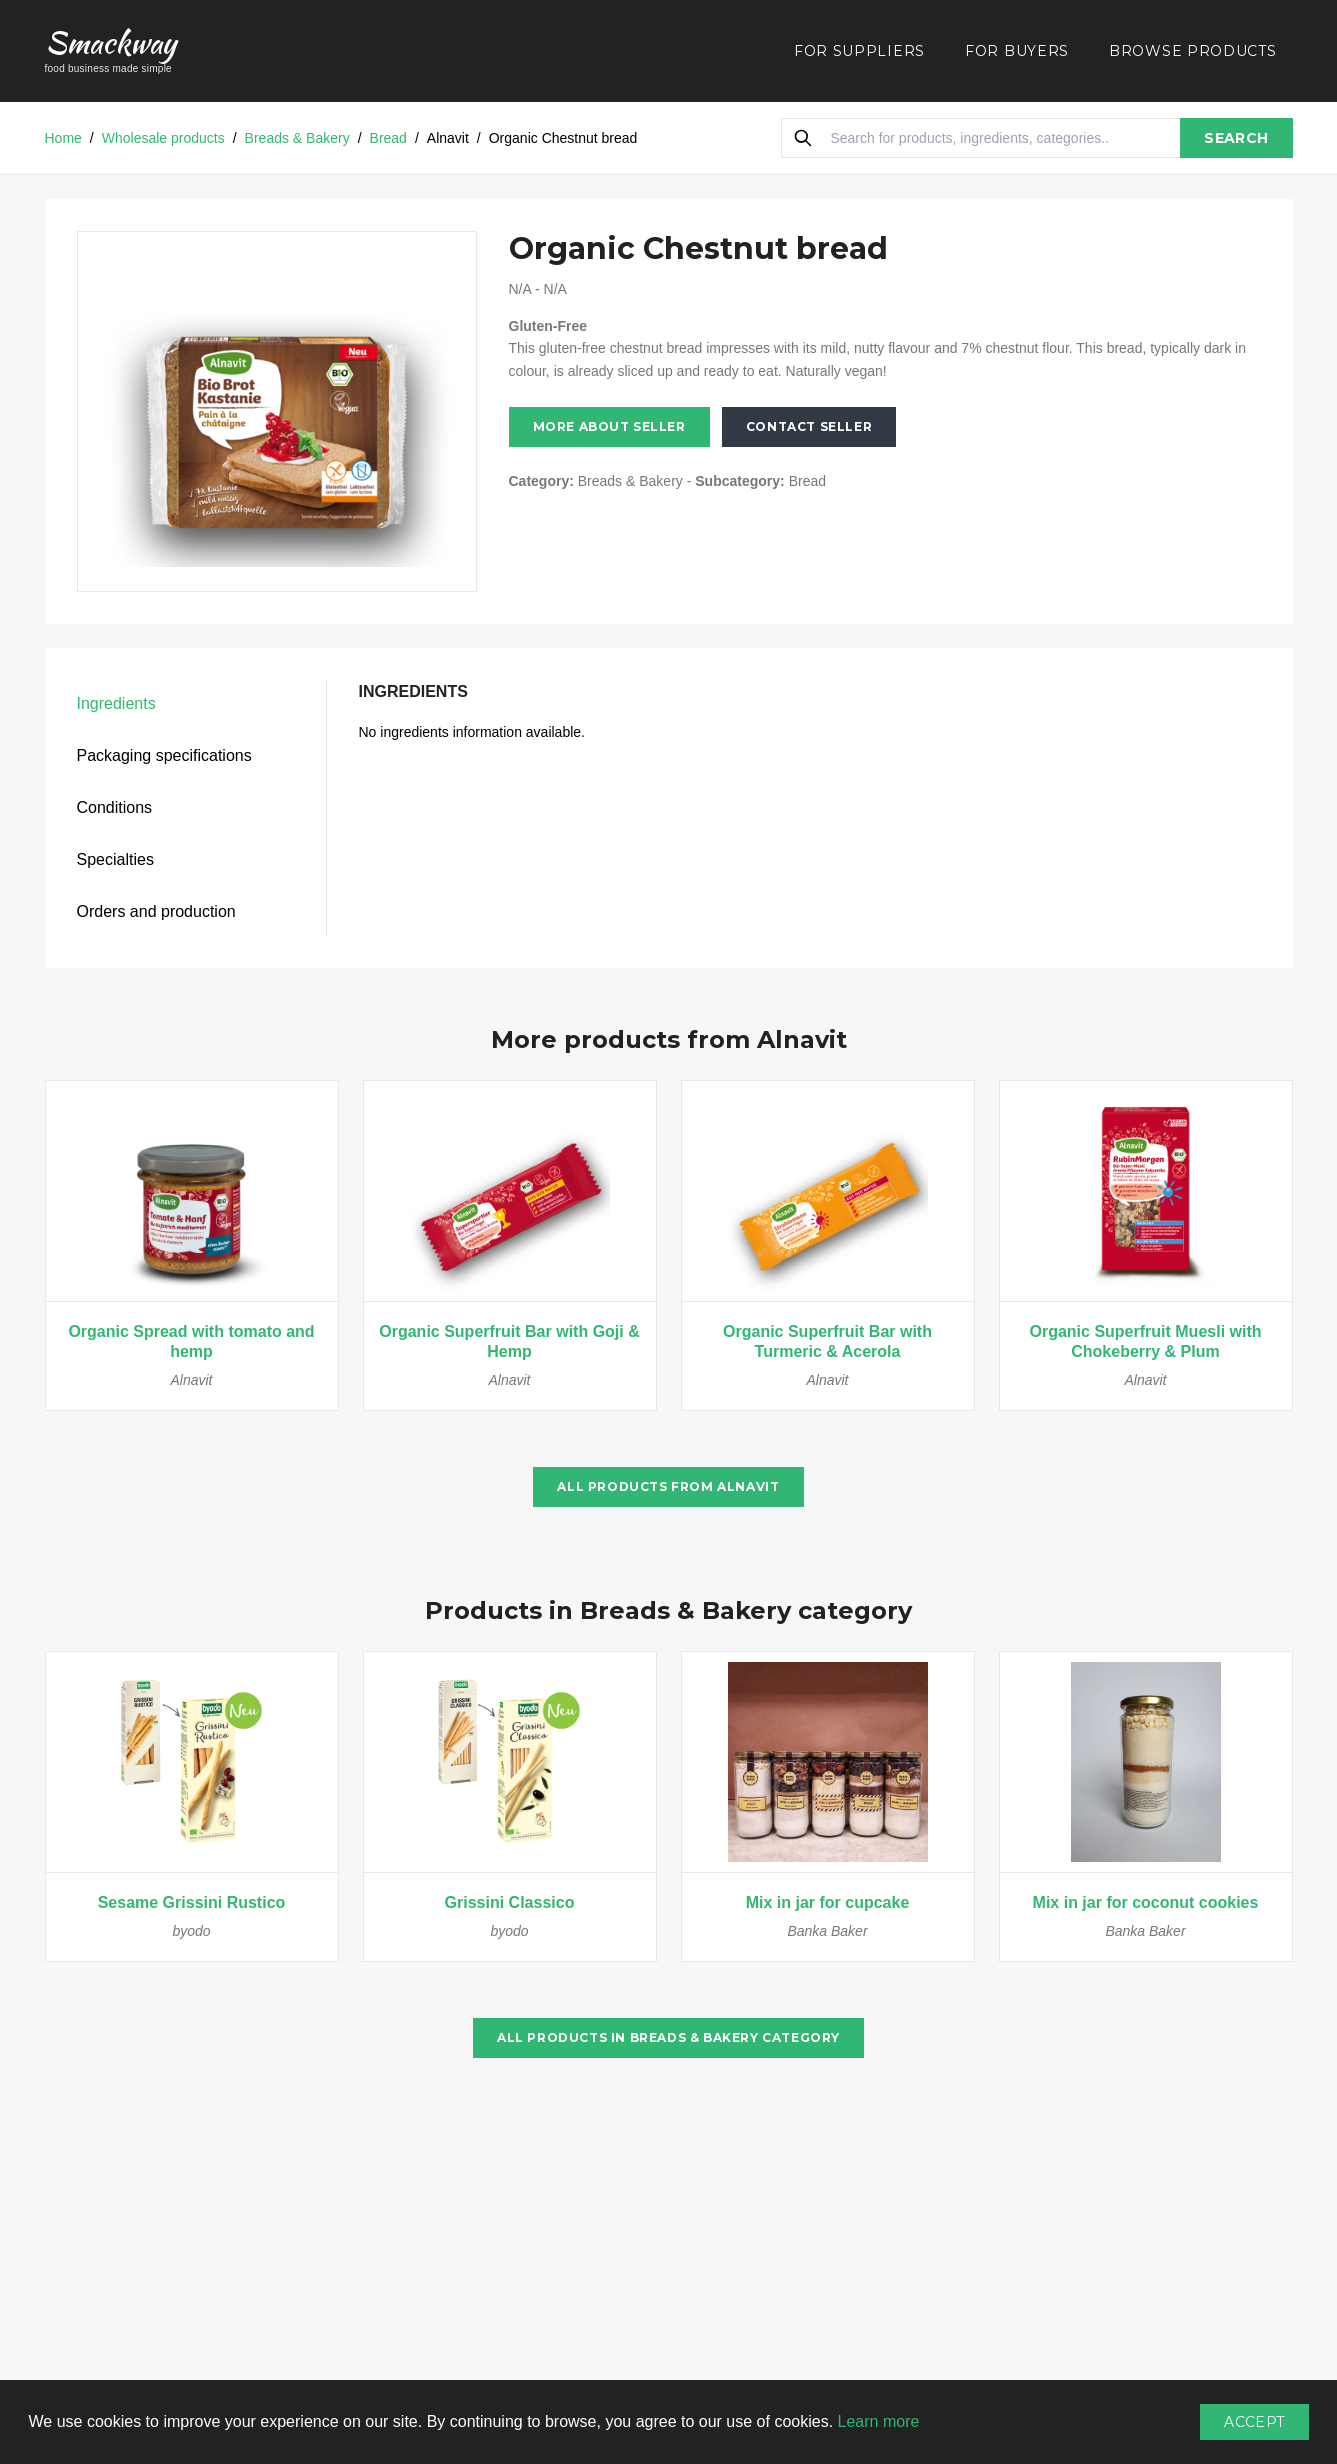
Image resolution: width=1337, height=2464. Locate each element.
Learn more (879, 2421)
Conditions (115, 807)
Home (63, 138)
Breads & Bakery (297, 138)
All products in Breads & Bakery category (668, 2037)
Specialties (115, 859)
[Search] (803, 138)
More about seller (609, 426)
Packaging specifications (164, 755)
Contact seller (809, 426)
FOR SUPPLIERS (859, 51)
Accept (1254, 2422)
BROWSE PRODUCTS (1193, 51)
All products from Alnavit (668, 1486)
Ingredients (116, 703)
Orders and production (156, 911)
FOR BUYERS (1017, 51)
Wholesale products (163, 138)
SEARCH (1236, 138)
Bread (388, 138)
